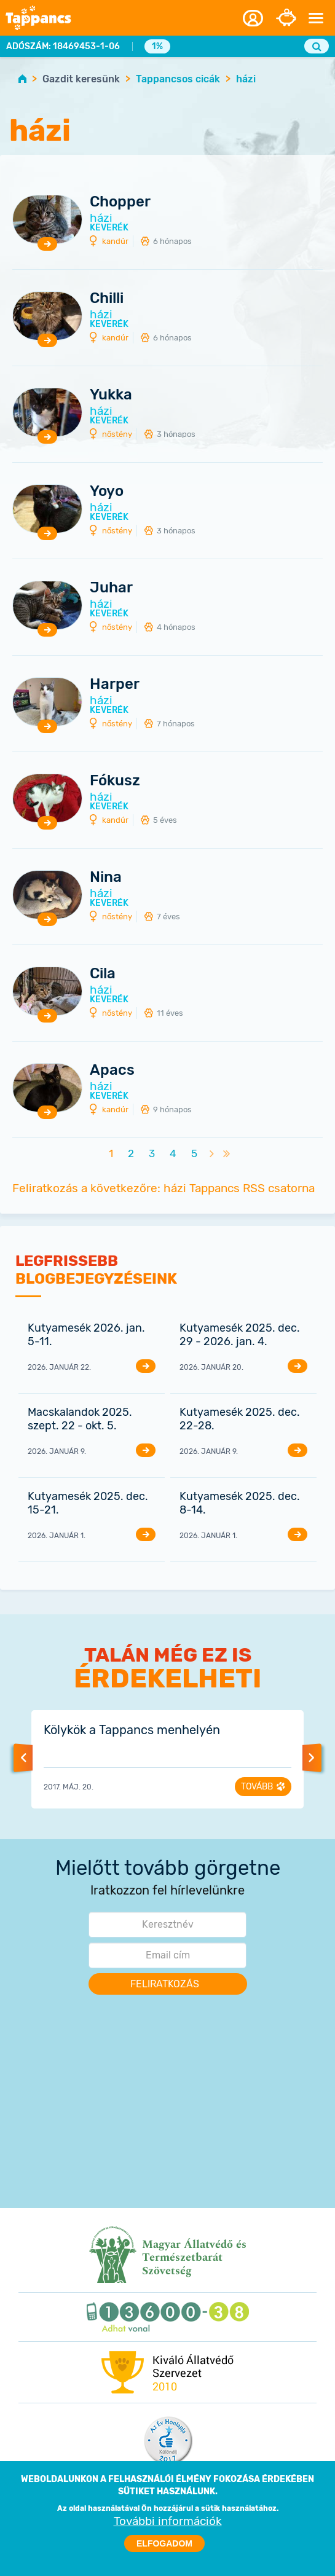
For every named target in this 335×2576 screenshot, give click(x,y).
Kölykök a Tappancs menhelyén (132, 1729)
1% (157, 46)
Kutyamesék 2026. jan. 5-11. (86, 1334)
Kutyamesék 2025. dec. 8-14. (239, 1503)
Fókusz (115, 781)
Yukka (111, 395)
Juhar (111, 588)
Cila (103, 974)
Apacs (112, 1070)
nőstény (117, 434)
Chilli (107, 298)
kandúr (115, 241)
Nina (106, 877)
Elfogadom (164, 2552)
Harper (115, 684)
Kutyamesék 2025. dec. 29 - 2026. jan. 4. (239, 1334)
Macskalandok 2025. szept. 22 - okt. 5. (80, 1418)
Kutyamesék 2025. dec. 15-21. (88, 1503)
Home (22, 78)
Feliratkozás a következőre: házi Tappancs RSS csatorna (163, 1188)
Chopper (120, 202)
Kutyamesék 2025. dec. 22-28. (239, 1418)
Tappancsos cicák (178, 79)
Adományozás (286, 18)
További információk (168, 2530)
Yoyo (107, 491)
